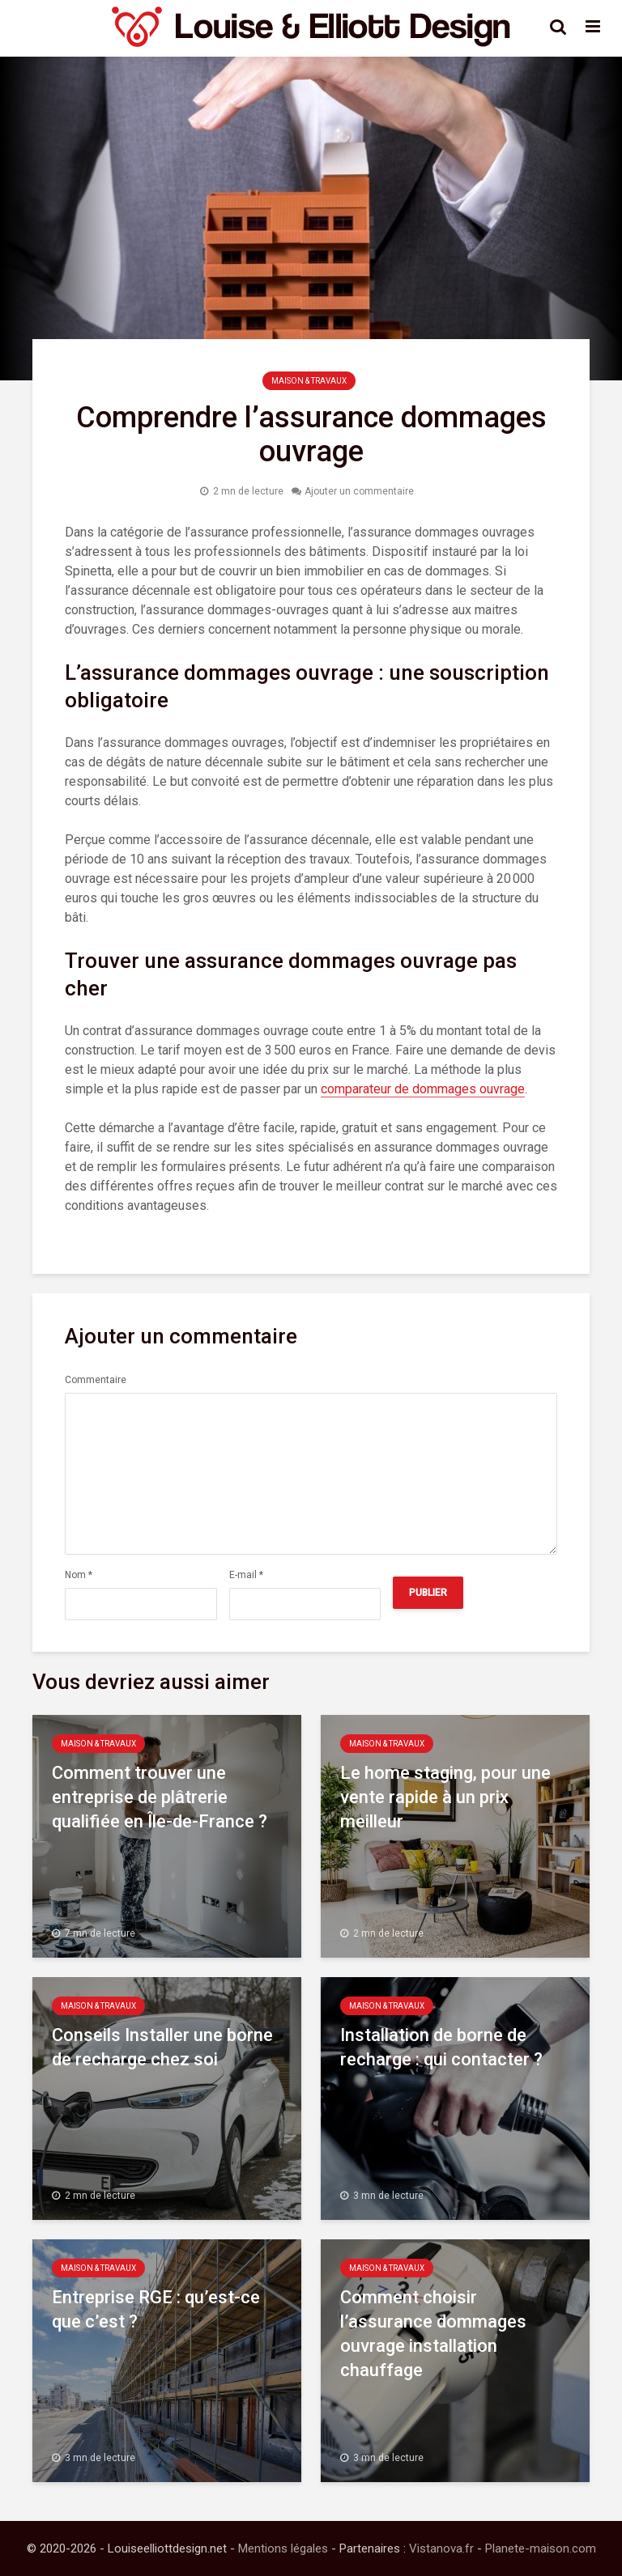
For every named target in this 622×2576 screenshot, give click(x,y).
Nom (78, 1575)
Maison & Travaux (309, 380)
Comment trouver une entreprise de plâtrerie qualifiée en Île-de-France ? (159, 1797)
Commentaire (95, 1380)
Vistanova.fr (441, 2548)
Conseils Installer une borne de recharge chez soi (162, 2047)
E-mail (246, 1575)
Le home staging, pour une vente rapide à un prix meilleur (445, 1797)
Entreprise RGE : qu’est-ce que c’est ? (156, 2309)
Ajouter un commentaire (359, 491)
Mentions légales (283, 2548)
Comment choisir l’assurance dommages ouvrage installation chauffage (433, 2333)
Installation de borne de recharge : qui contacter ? (441, 2047)
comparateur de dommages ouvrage (423, 1089)
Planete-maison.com (540, 2548)
